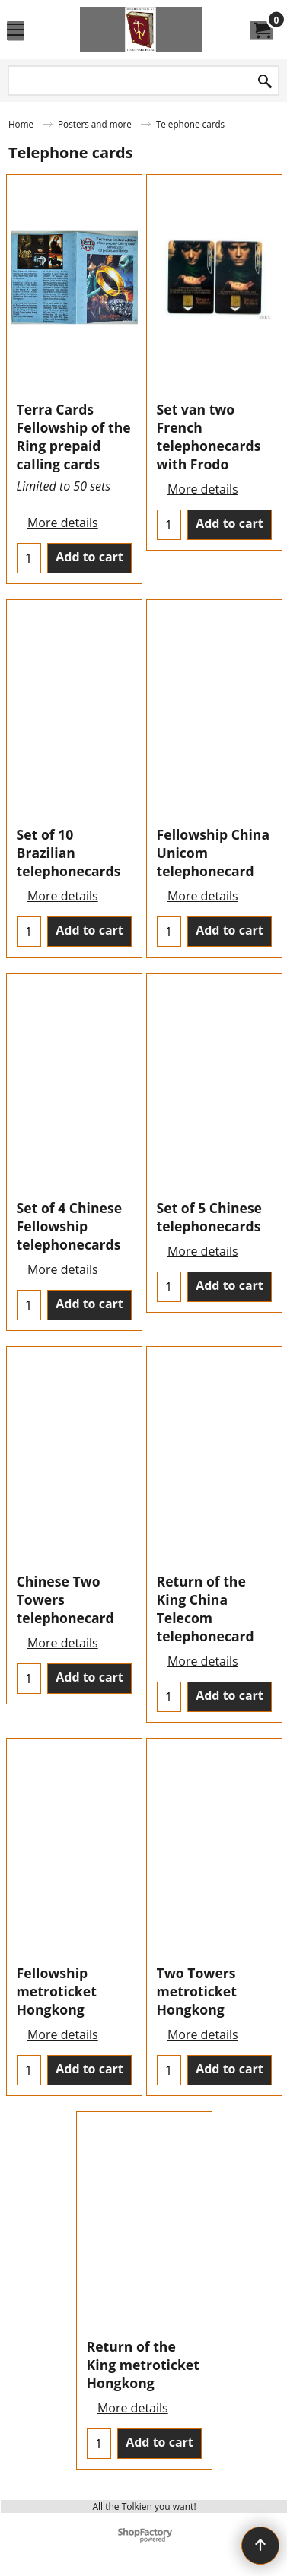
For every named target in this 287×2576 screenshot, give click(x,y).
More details (62, 522)
